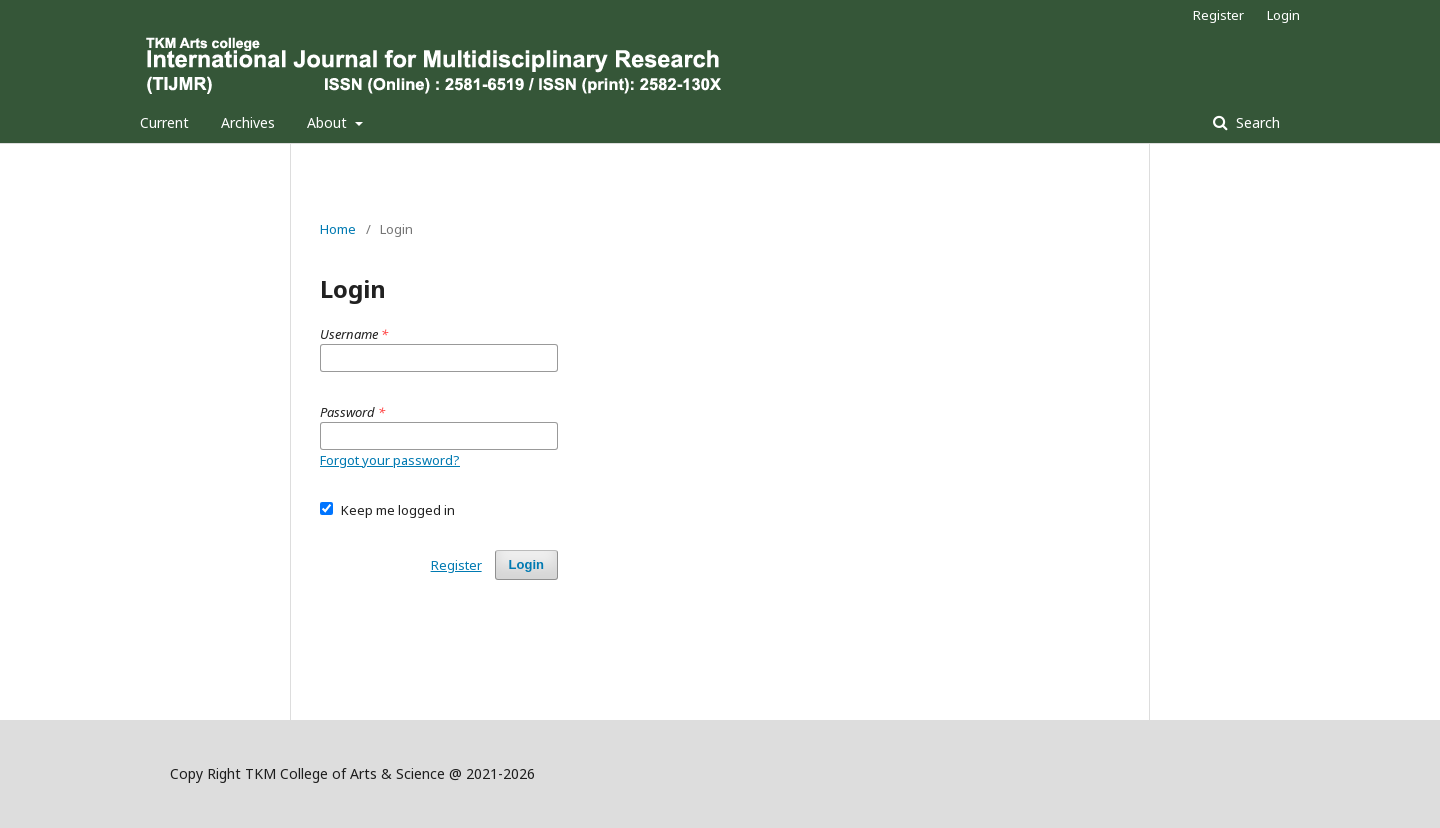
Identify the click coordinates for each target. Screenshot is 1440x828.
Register (1218, 15)
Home (338, 229)
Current (164, 122)
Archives (248, 122)
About (329, 122)
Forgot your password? (390, 460)
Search (1256, 122)
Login (1283, 15)
